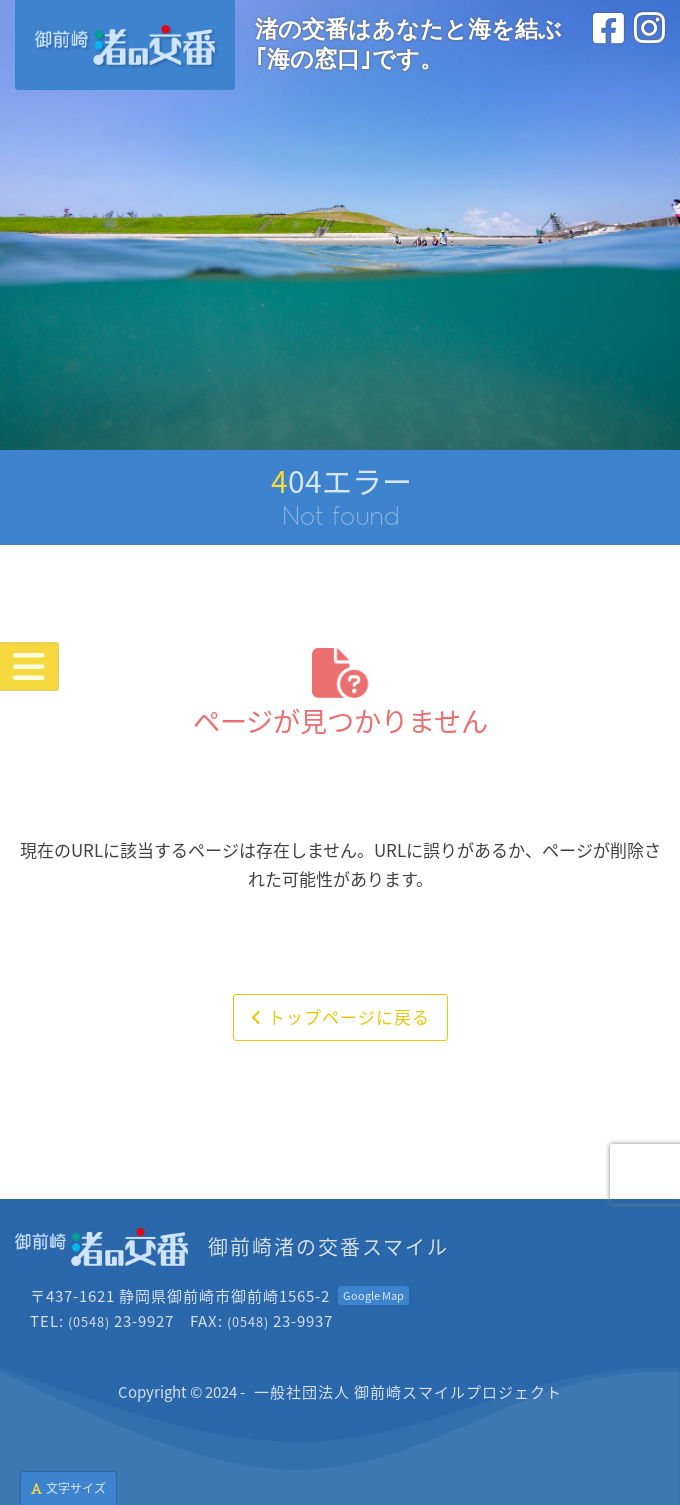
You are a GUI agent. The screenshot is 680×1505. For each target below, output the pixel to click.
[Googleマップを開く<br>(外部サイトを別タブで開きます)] (373, 1295)
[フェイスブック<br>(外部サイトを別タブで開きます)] (608, 49)
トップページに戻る (340, 1016)
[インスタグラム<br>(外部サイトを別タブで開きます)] (649, 49)
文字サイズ (68, 1487)
